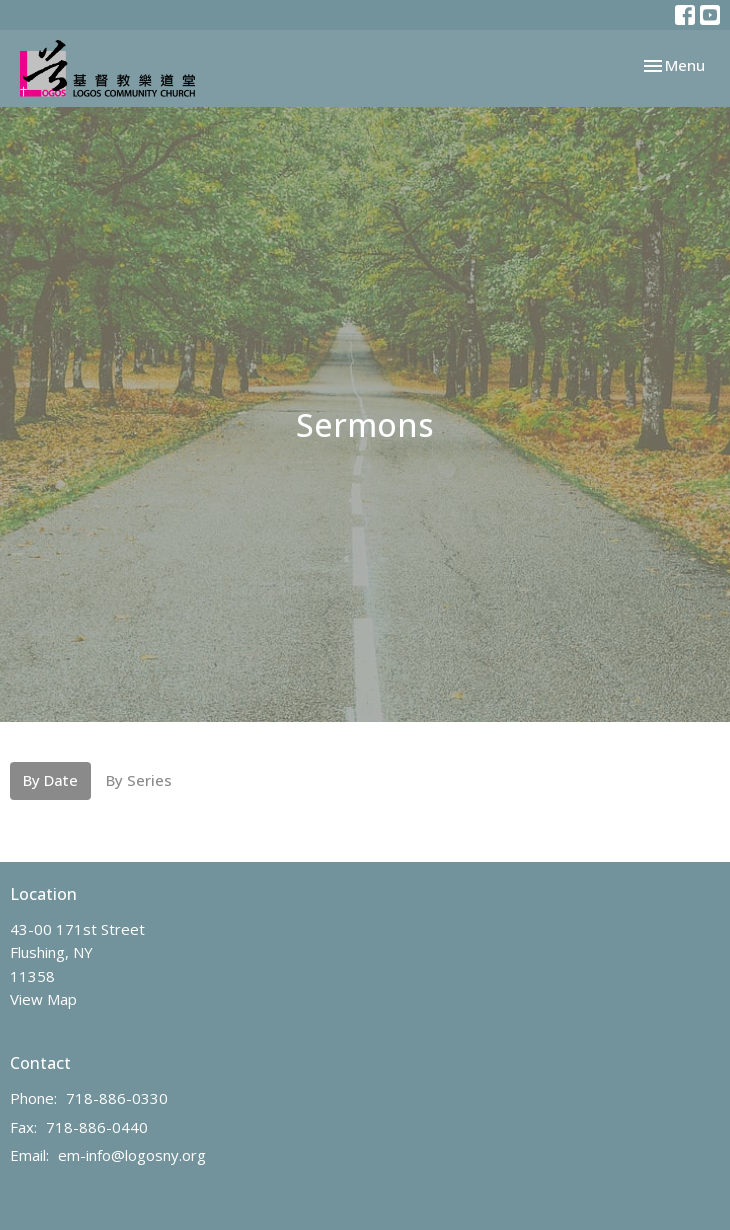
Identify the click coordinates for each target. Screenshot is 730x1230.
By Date (50, 780)
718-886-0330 (117, 1098)
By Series (139, 780)
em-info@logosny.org (132, 1155)
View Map (43, 999)
